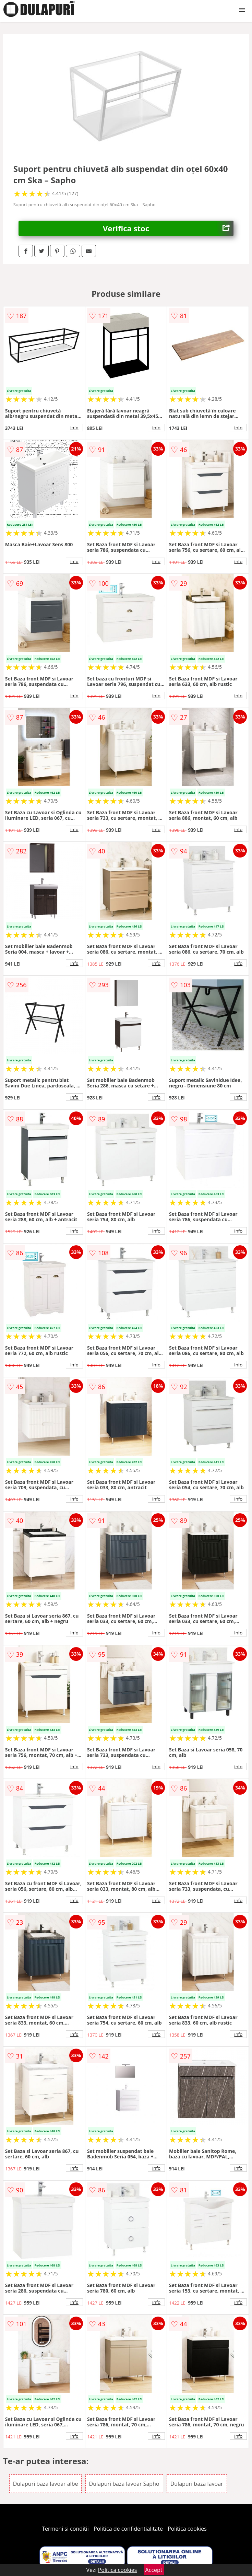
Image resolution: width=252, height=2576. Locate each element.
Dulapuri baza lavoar (196, 2483)
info (74, 427)
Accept (154, 2570)
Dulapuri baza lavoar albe (45, 2483)
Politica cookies (187, 2528)
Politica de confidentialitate (128, 2528)
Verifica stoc (168, 228)
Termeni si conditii (65, 2528)
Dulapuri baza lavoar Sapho (124, 2483)
